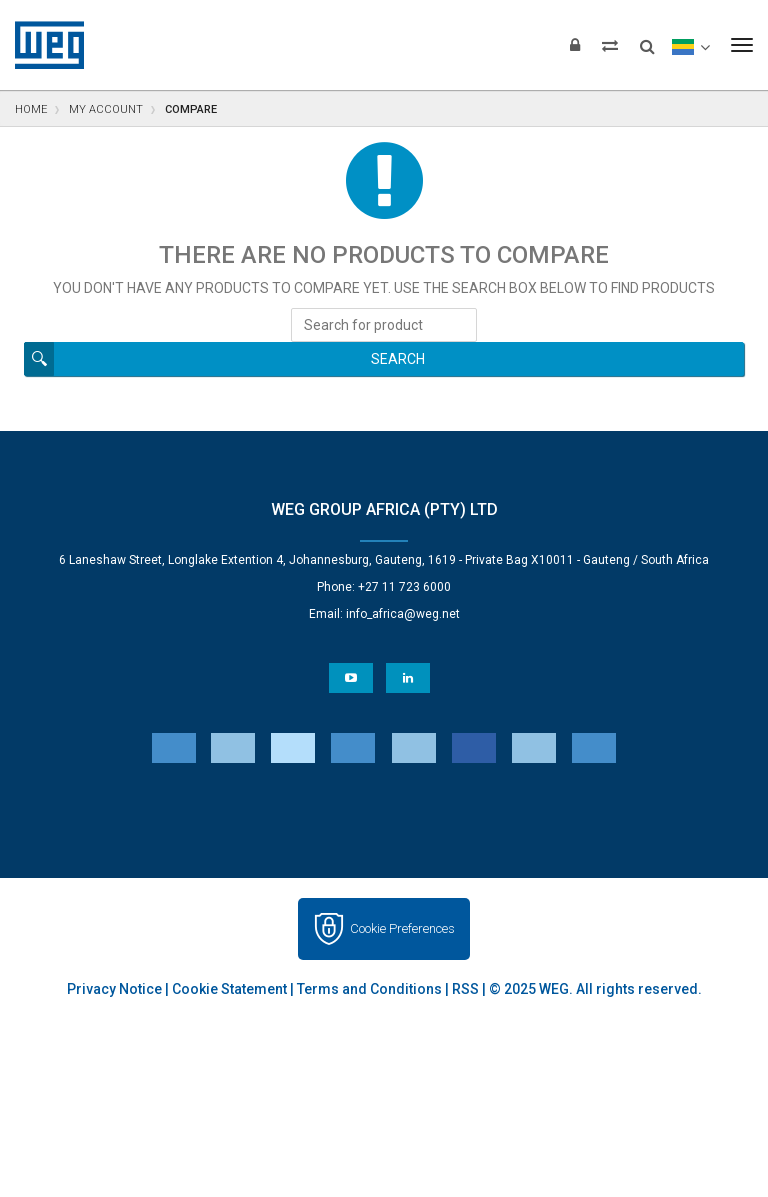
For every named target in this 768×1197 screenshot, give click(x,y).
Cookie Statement (229, 989)
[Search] (647, 40)
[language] (690, 45)
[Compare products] (610, 45)
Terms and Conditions (369, 989)
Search (398, 359)
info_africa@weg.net (403, 614)
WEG (42, 45)
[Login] (575, 45)
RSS (465, 989)
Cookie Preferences (402, 928)
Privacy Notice (114, 989)
